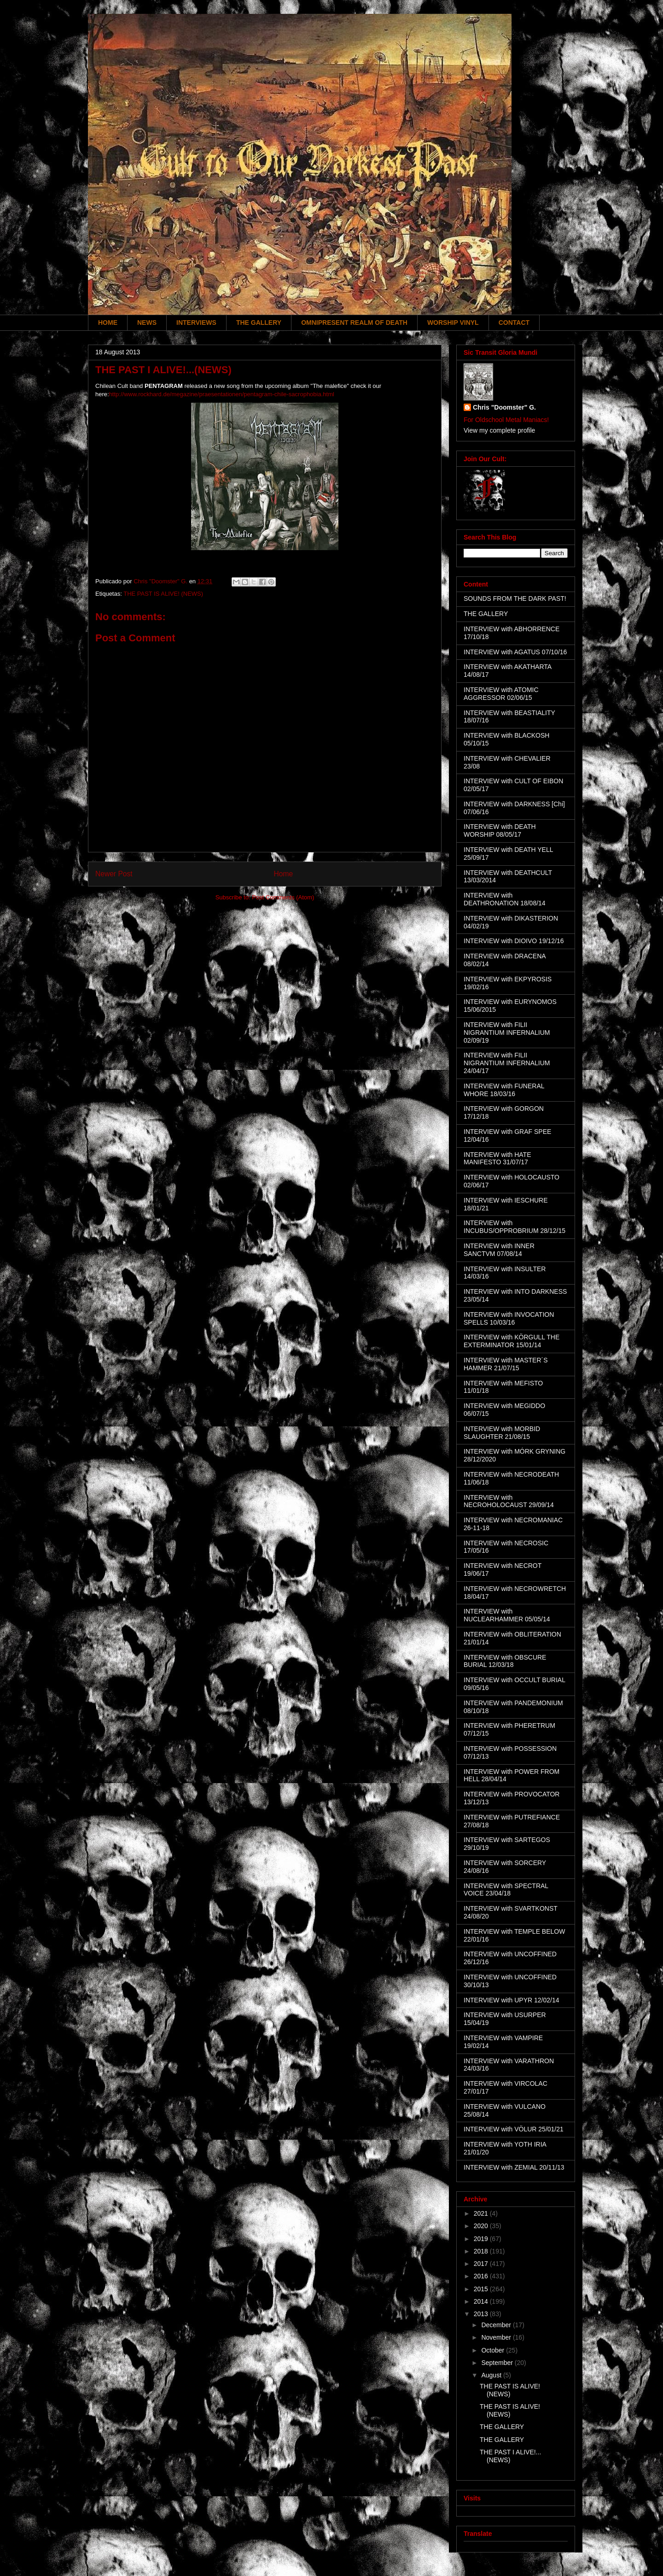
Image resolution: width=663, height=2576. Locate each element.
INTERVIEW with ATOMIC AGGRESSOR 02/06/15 (501, 693)
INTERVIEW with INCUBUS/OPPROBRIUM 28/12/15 (514, 1226)
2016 (482, 2276)
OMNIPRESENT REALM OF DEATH (354, 322)
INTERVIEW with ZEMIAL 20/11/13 (514, 2167)
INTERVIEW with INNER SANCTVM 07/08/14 (499, 1249)
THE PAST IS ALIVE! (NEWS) (163, 593)
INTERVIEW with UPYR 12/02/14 (511, 2000)
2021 (482, 2213)
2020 (482, 2226)
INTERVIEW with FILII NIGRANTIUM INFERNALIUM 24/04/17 (507, 1062)
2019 (482, 2238)
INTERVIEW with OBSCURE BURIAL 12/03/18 (505, 1661)
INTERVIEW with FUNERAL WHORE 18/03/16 (504, 1089)
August (492, 2375)
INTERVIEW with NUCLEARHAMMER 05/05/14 (507, 1615)
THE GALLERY (258, 322)
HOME (107, 322)
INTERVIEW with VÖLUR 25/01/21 (514, 2129)
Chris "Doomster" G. (504, 407)
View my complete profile (499, 430)
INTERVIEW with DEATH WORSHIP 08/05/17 (500, 830)
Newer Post (114, 874)
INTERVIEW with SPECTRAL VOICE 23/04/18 (506, 1889)
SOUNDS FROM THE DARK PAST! (515, 598)
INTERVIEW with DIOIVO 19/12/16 (514, 941)
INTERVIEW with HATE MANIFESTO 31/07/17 (497, 1158)
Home (283, 874)
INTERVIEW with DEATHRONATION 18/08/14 (505, 899)
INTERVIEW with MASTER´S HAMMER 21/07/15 (506, 1364)
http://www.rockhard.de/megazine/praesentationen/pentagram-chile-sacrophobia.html (221, 394)
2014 (482, 2301)
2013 (482, 2314)
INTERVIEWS (196, 322)
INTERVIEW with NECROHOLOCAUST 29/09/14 (509, 1501)
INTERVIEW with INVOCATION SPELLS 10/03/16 (509, 1318)
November (496, 2337)
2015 (482, 2289)
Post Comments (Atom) (283, 897)
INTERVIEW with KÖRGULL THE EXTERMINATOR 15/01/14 (511, 1341)
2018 (482, 2251)
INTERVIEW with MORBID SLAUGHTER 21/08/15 (502, 1432)
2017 (482, 2263)
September (497, 2362)
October (493, 2350)
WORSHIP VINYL (453, 322)
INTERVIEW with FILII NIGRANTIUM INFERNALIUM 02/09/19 (507, 1032)
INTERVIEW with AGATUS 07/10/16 (515, 652)
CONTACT (514, 322)
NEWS (147, 322)
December (496, 2325)
